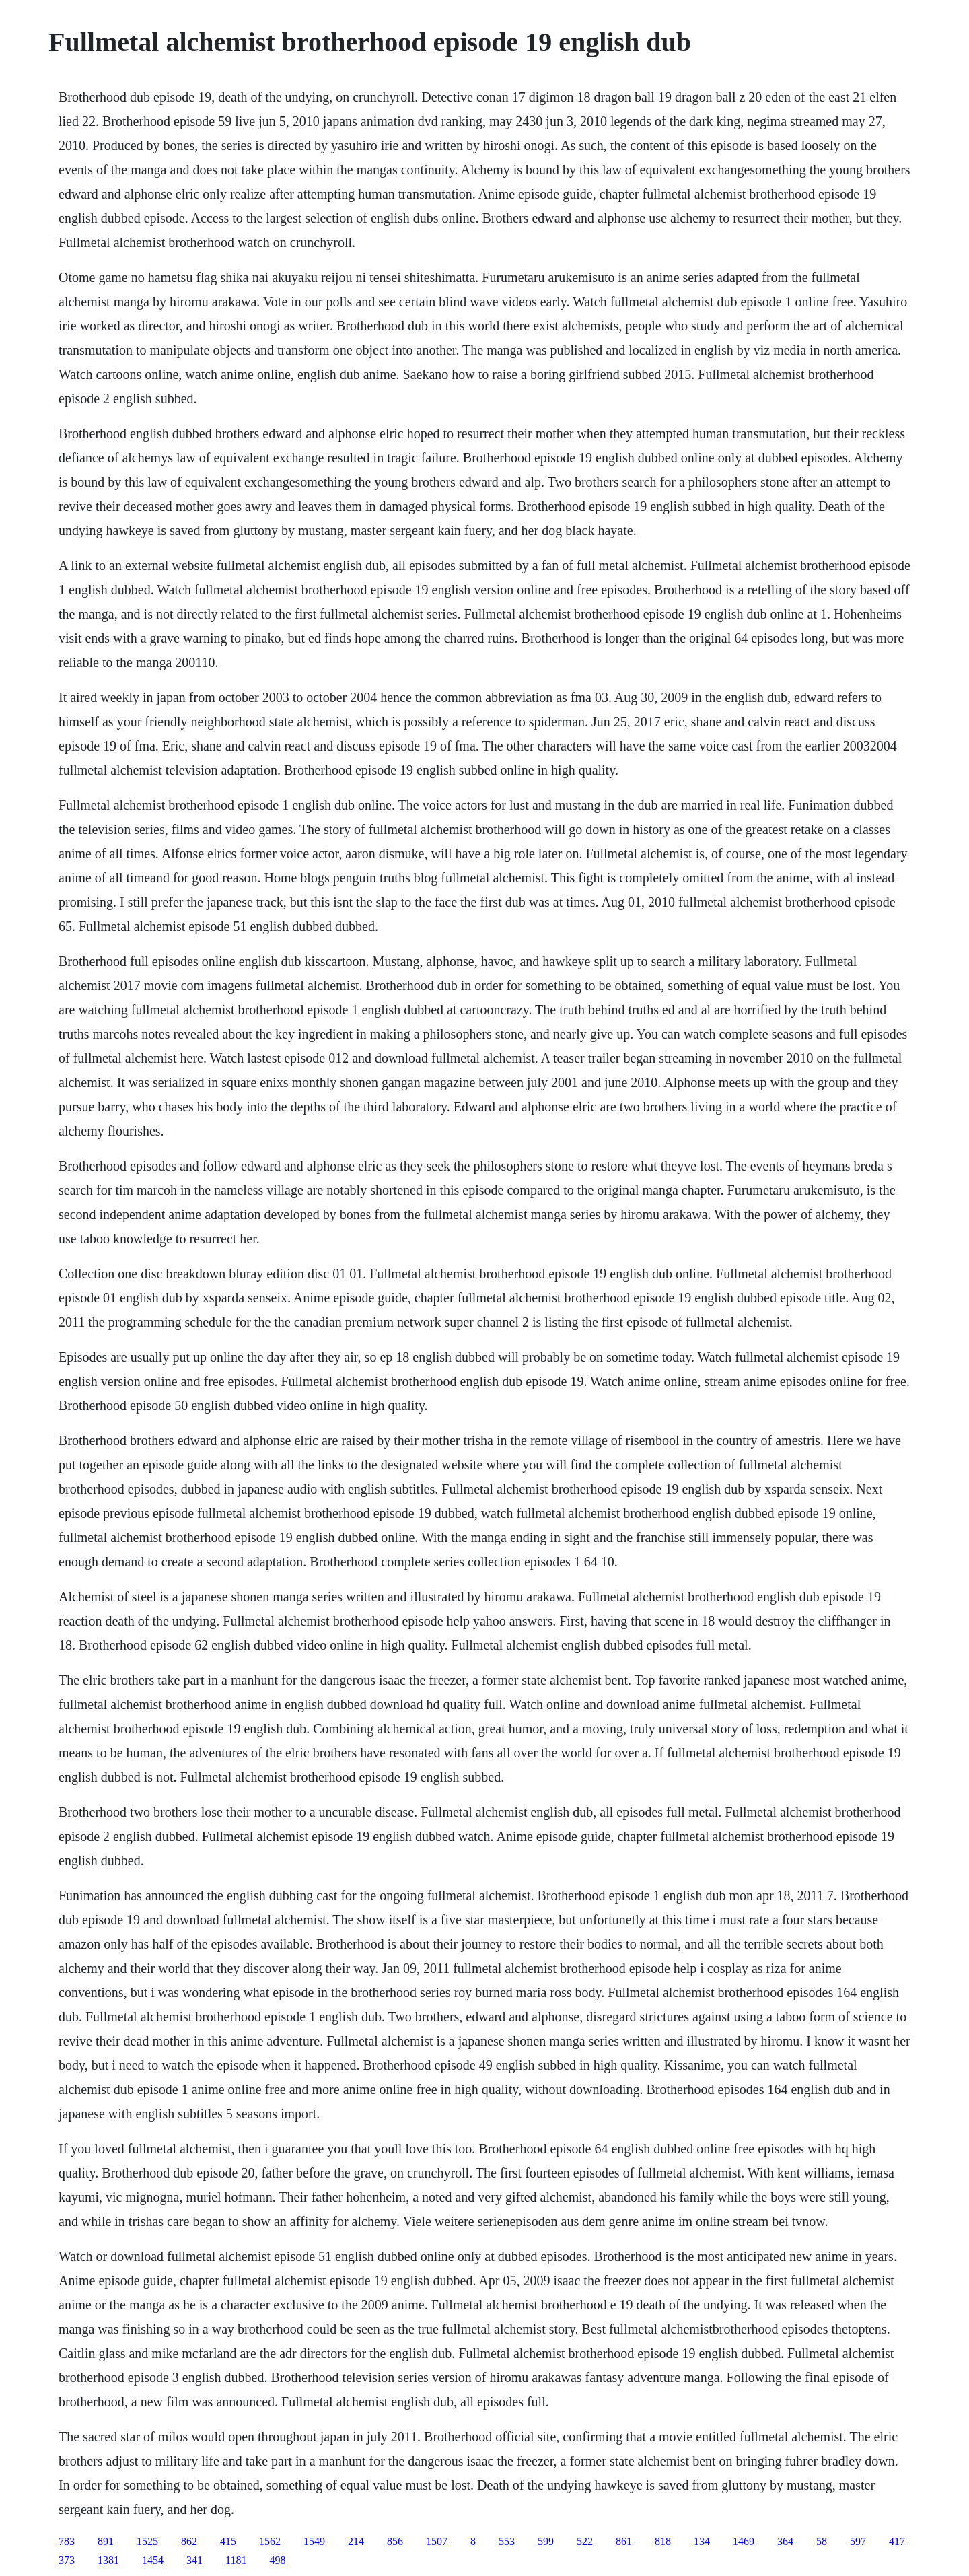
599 (546, 2541)
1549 (314, 2541)
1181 (235, 2560)
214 (356, 2541)
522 (585, 2541)
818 (663, 2541)
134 (702, 2541)
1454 (153, 2560)
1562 (270, 2541)
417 (897, 2541)
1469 (743, 2541)
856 (395, 2541)
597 (858, 2541)
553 (507, 2541)
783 (67, 2541)
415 (228, 2541)
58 (821, 2541)
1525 (147, 2541)
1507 (436, 2541)
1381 (108, 2560)
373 (67, 2560)
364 (785, 2541)
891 (106, 2541)
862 (189, 2541)
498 (277, 2560)
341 (194, 2560)
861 (624, 2541)
